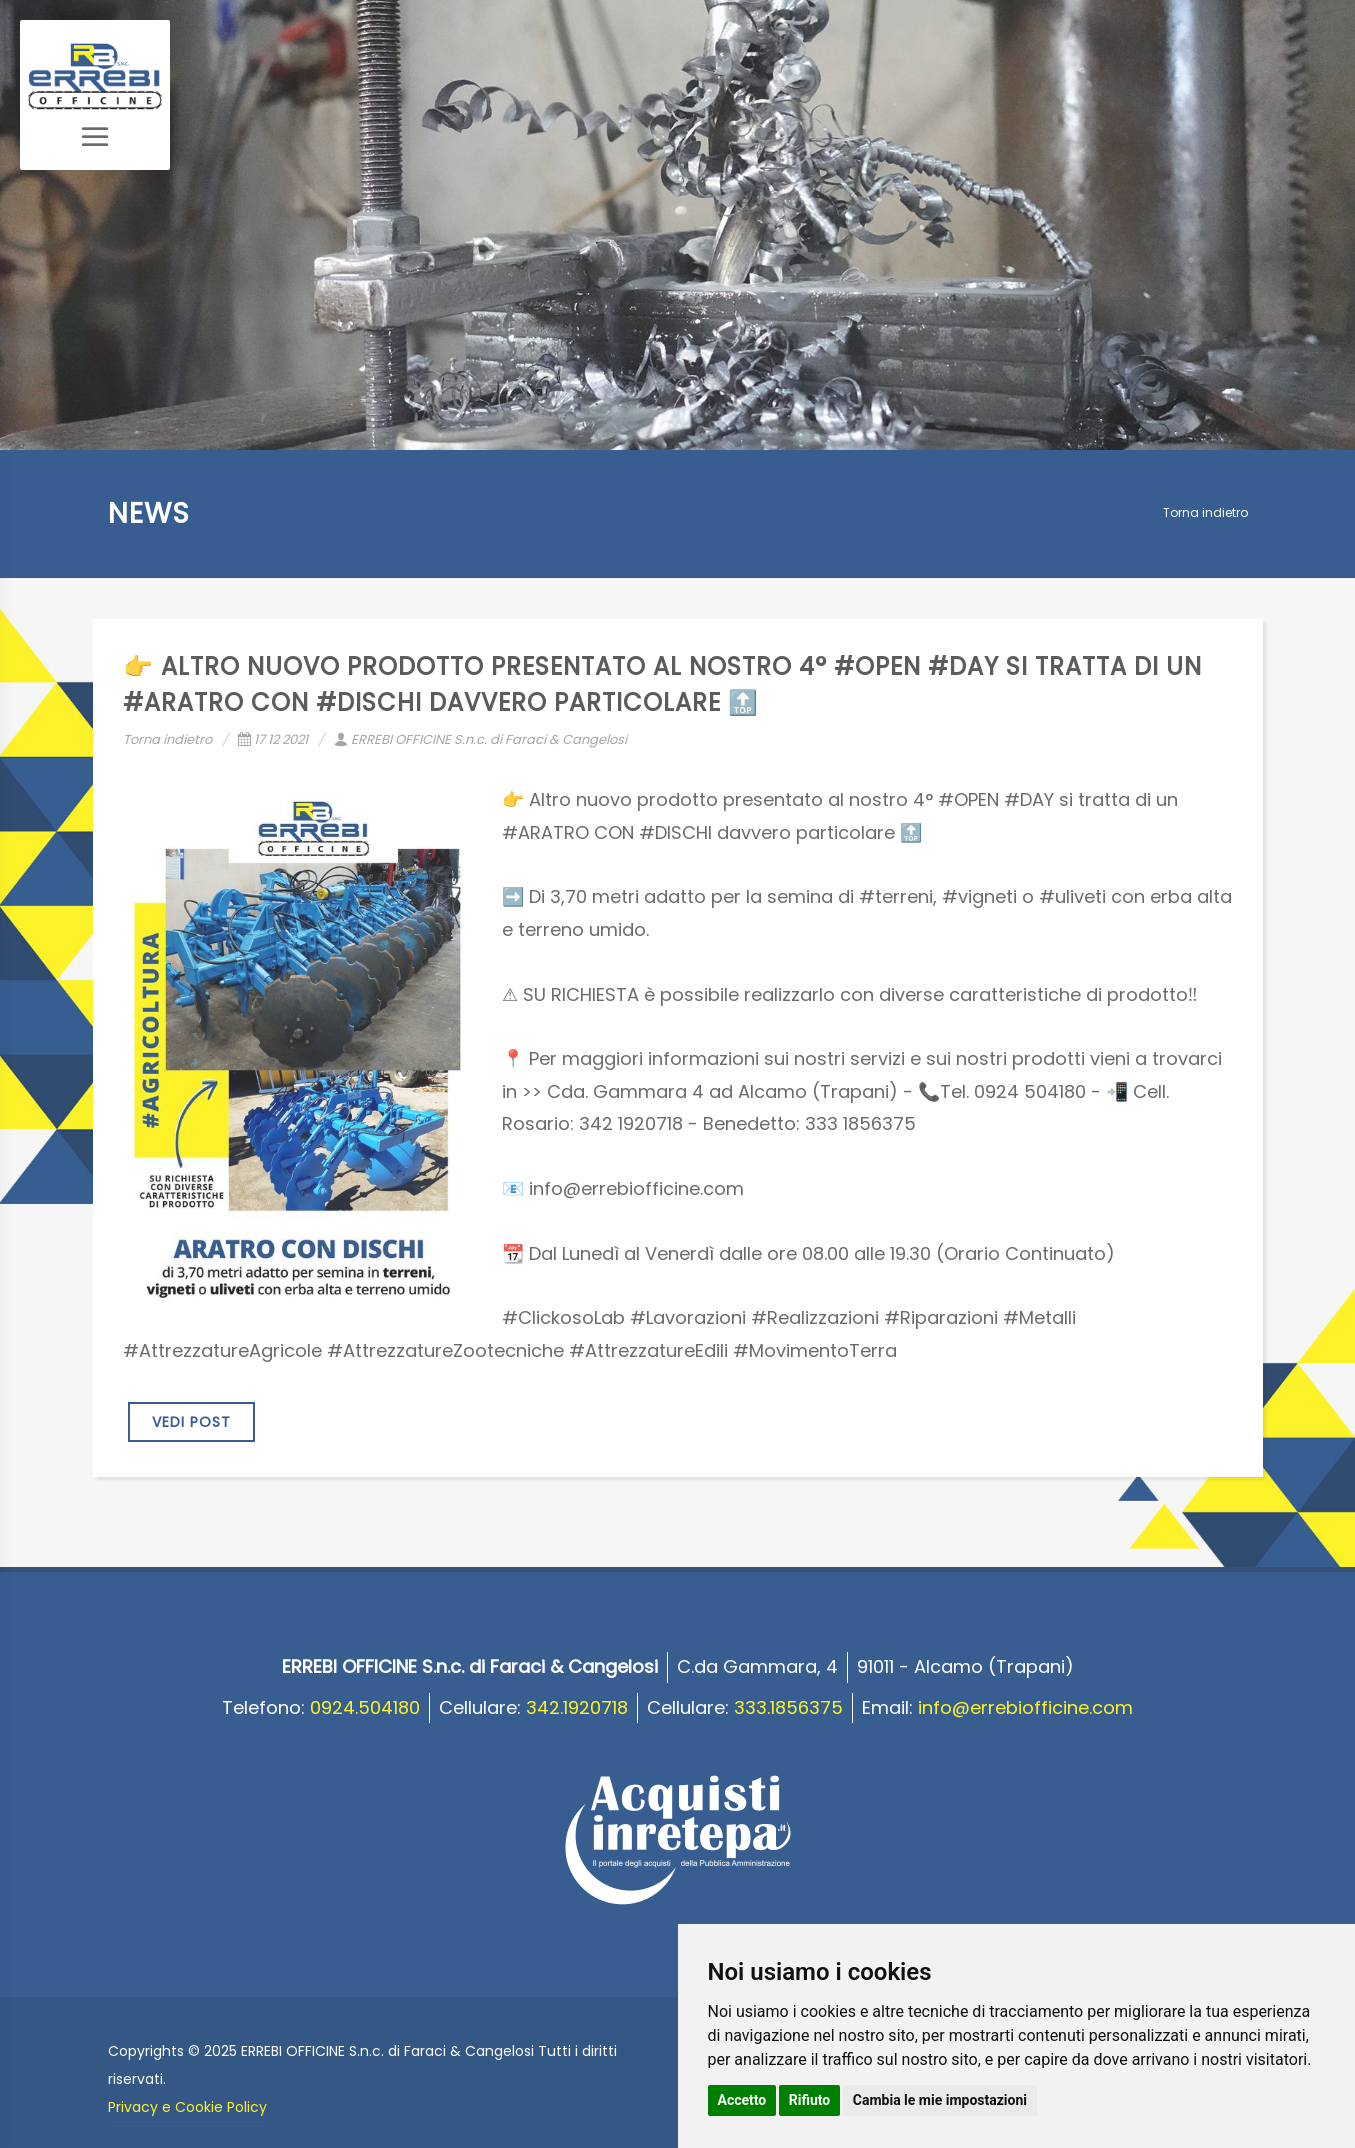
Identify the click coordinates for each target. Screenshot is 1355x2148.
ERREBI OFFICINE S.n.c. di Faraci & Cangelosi (480, 739)
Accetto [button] (742, 2100)
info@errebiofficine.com (1025, 1707)
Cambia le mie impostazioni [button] (940, 2100)
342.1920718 (577, 1707)
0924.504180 (365, 1707)
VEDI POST (191, 1422)
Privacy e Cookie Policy (187, 2107)
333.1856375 (788, 1707)
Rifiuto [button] (810, 2100)
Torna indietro (1205, 512)
